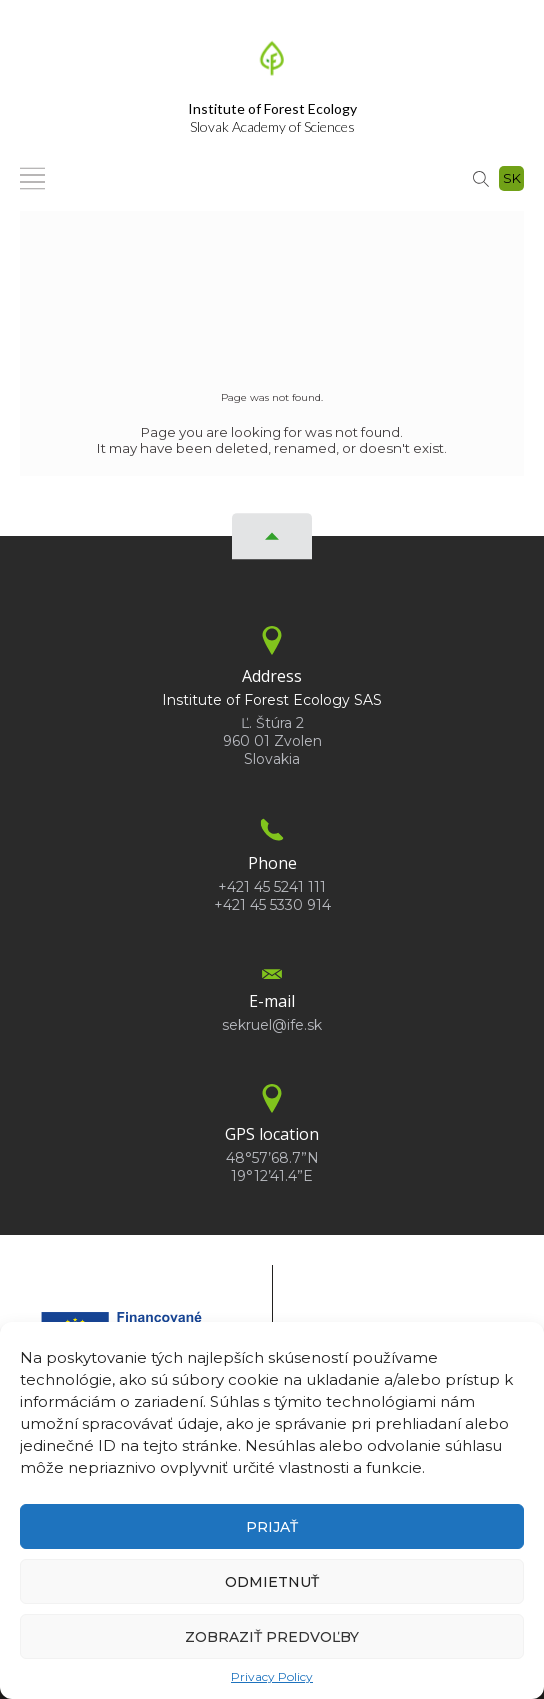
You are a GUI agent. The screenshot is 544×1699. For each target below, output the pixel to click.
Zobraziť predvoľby (272, 1637)
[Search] (481, 178)
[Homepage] (272, 64)
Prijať (272, 1527)
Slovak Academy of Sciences (272, 117)
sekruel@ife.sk (272, 1025)
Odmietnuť (272, 1582)
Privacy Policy (272, 1676)
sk (512, 178)
